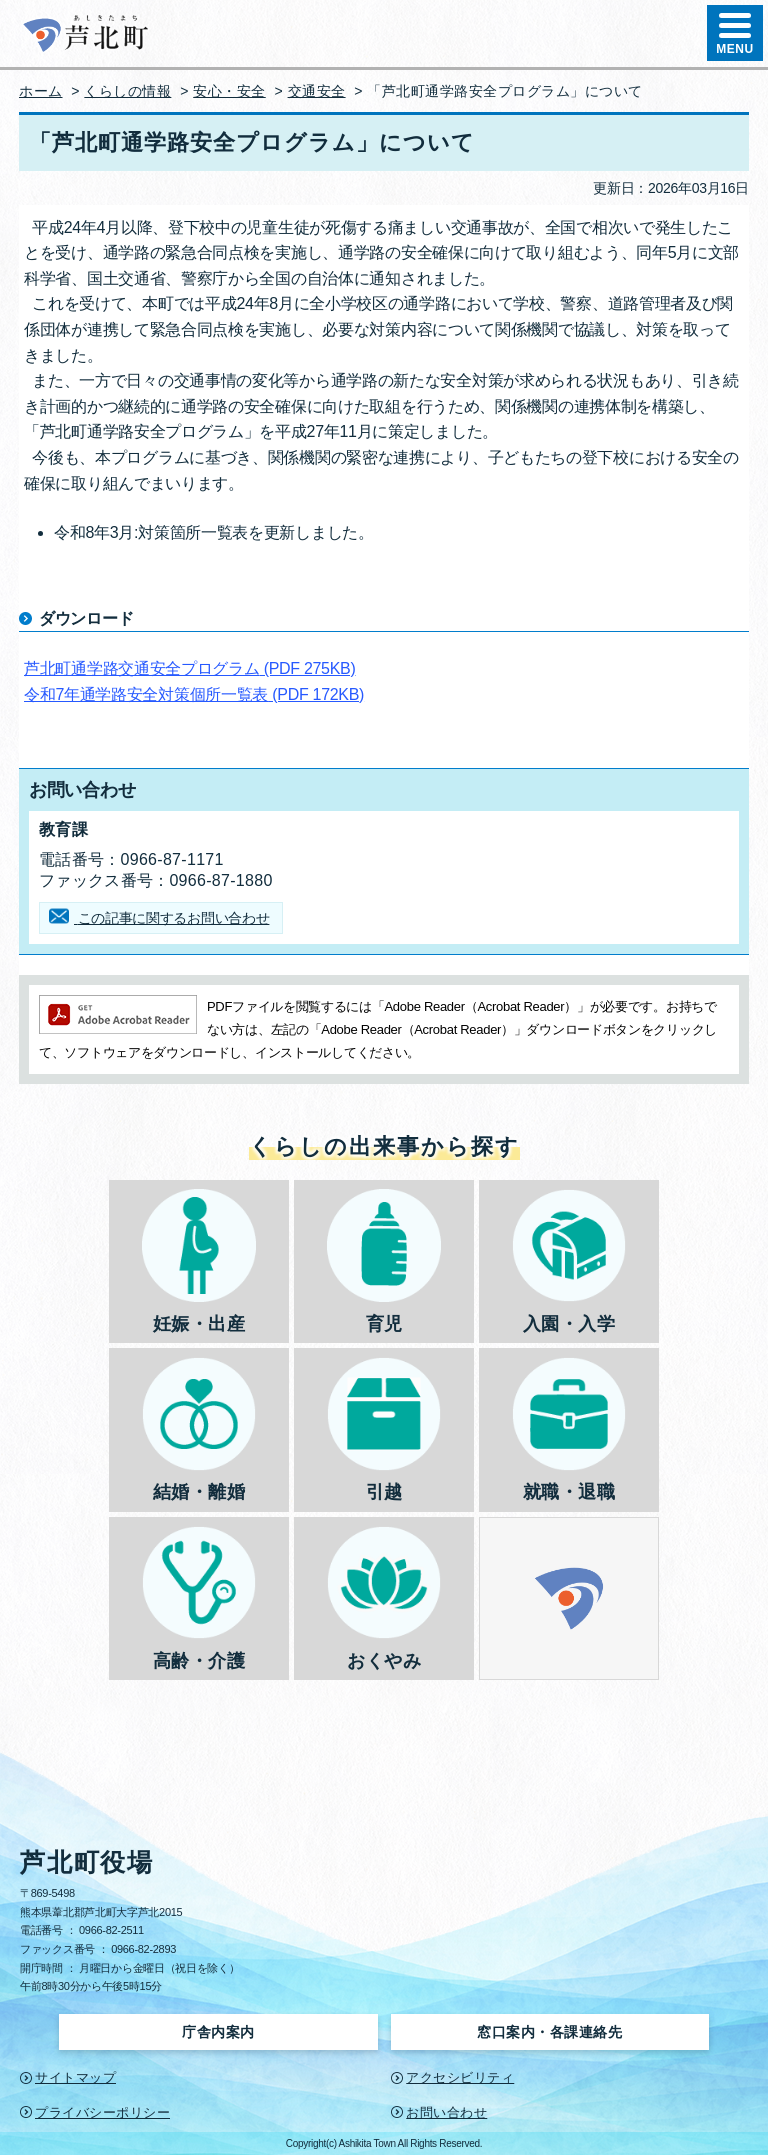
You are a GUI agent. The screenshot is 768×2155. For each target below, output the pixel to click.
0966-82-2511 (111, 1930)
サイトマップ (75, 2077)
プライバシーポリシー (102, 2112)
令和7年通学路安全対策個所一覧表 (194, 694)
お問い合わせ (446, 2112)
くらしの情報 (127, 91)
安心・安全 (229, 91)
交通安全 (317, 91)
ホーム (41, 91)
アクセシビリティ (460, 2077)
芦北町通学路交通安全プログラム (190, 668)
